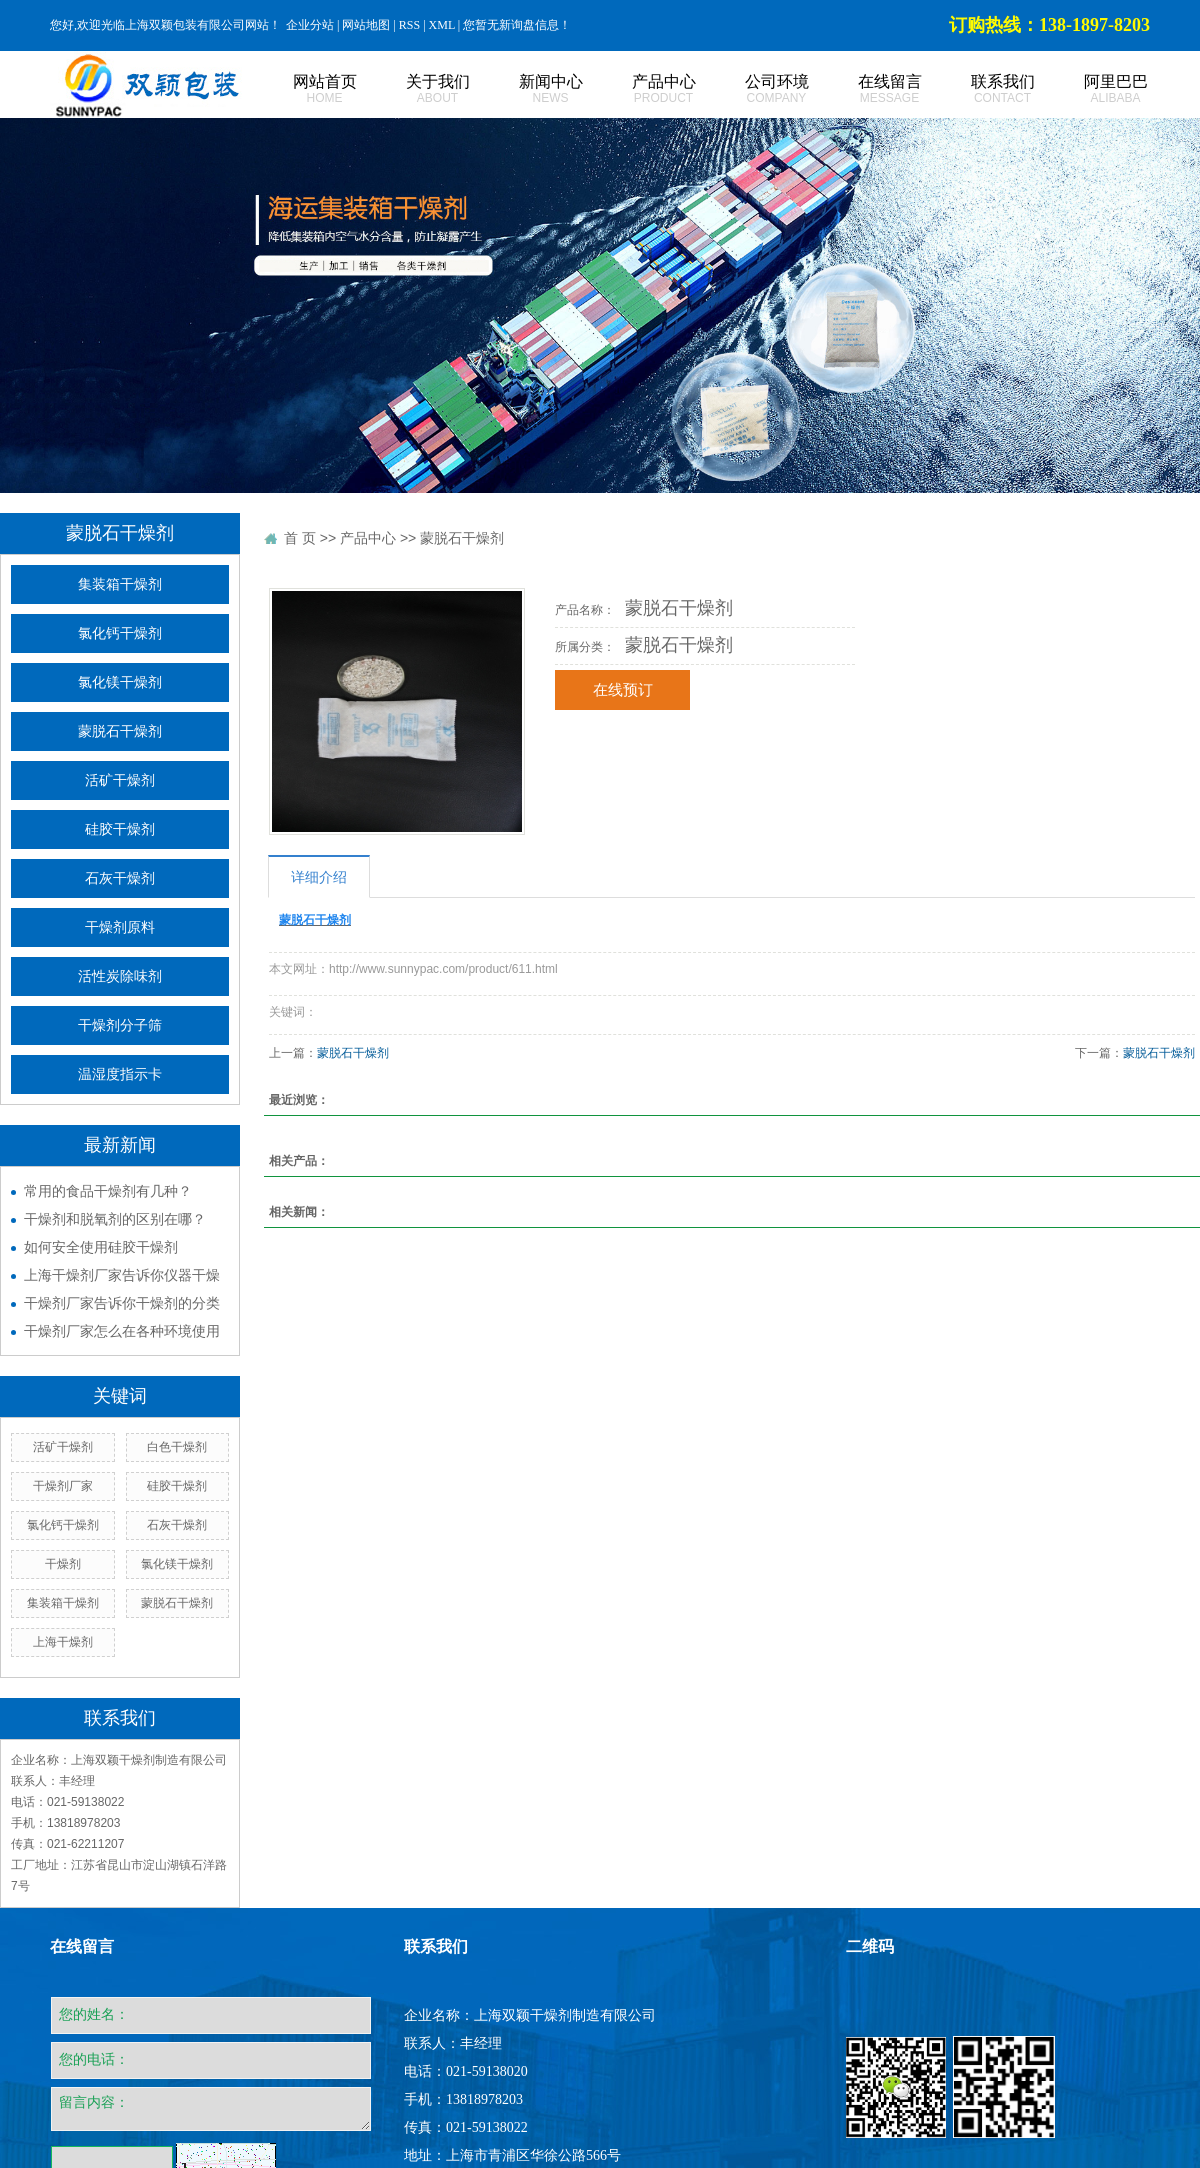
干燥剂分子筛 (120, 1025)
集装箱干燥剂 (120, 584)
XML (442, 25)
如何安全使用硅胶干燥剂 (101, 1247)
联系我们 (980, 89)
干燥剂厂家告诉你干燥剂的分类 (122, 1303)
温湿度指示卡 (120, 1074)
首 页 (300, 538)
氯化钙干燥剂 (120, 633)
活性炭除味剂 (120, 976)
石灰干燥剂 (120, 878)
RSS (409, 25)
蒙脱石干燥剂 (120, 731)
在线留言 (867, 89)
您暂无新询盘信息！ (517, 25)
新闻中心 (528, 89)
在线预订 (623, 690)
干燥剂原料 (120, 927)
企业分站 (310, 25)
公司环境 (754, 89)
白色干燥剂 (177, 1447)
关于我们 (415, 89)
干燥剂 (63, 1564)
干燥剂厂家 (63, 1486)
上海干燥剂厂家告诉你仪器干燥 (122, 1275)
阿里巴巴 (1093, 89)
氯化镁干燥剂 (120, 682)
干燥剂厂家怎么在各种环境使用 (122, 1331)
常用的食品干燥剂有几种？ (108, 1191)
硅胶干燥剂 (120, 829)
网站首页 (302, 89)
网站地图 (366, 25)
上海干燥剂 (63, 1642)
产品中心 (641, 89)
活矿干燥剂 (120, 780)
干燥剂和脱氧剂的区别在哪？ (115, 1219)
